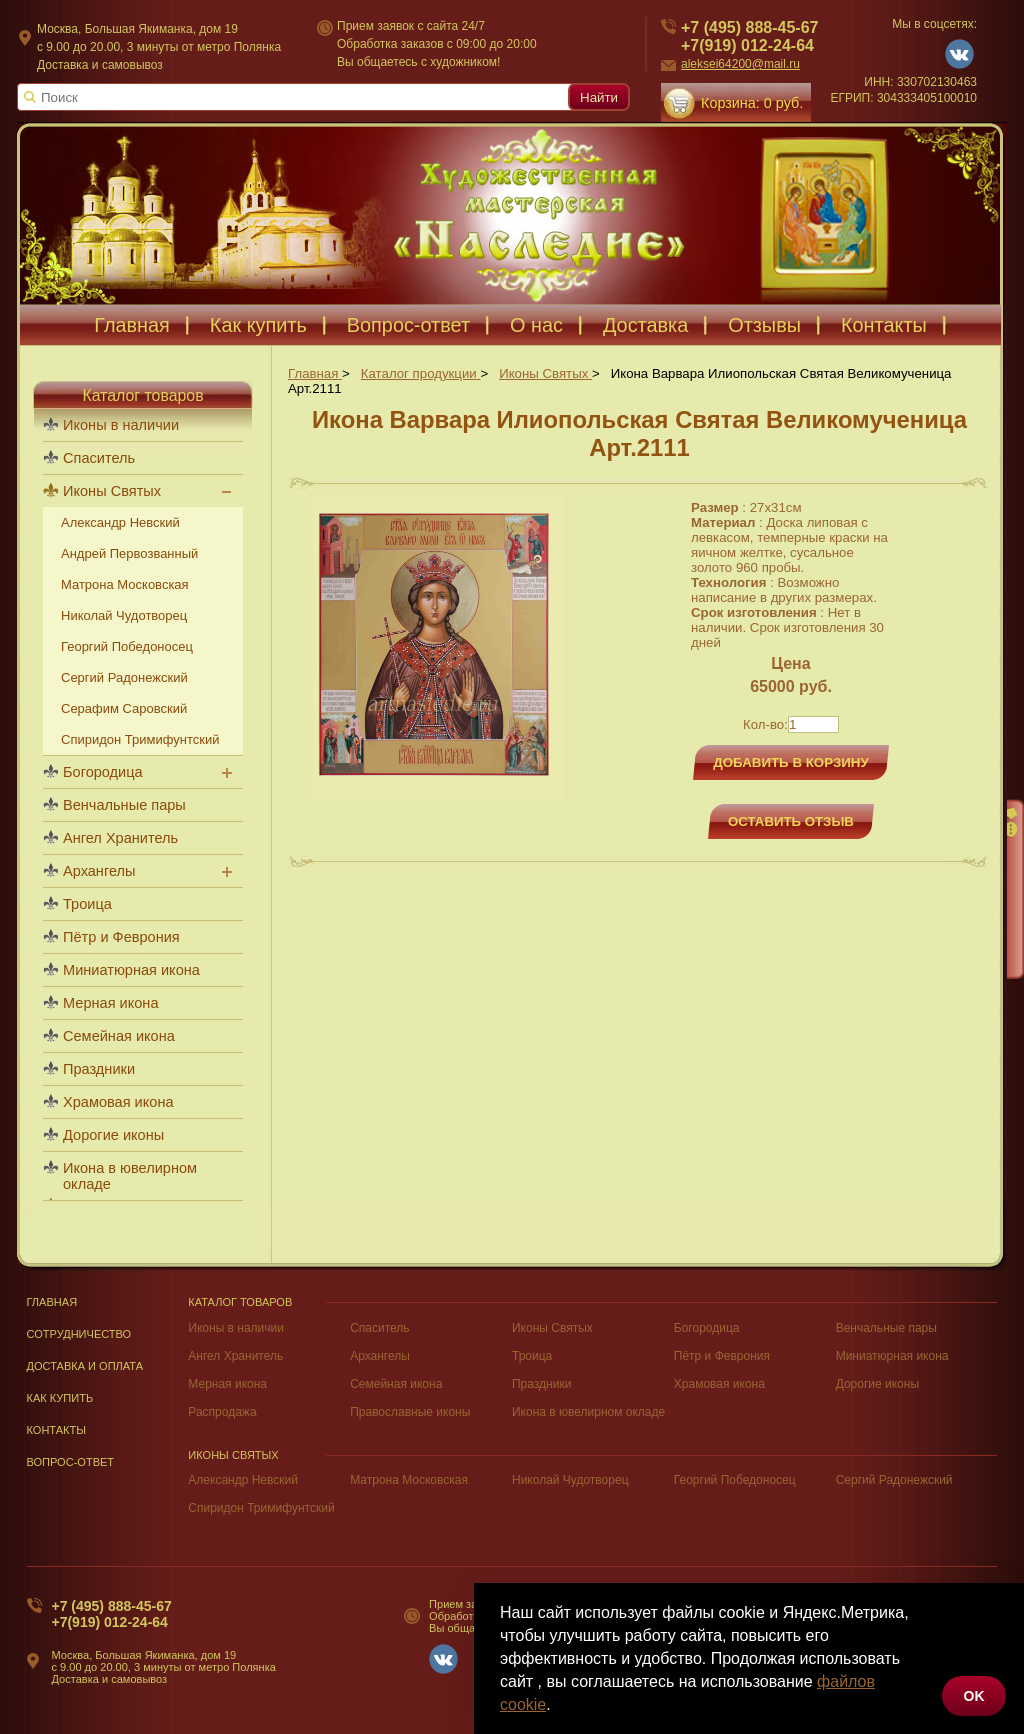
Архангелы (99, 871)
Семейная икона (119, 1036)
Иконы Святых (112, 491)
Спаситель (99, 458)
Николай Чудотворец (124, 615)
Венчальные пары (124, 805)
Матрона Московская (125, 584)
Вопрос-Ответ (71, 1462)
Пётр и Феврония (121, 937)
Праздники (99, 1069)
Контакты (884, 325)
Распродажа (222, 1412)
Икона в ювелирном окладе (130, 1176)
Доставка (645, 325)
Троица (87, 904)
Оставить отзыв (791, 821)
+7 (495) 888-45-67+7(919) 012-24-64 (112, 1614)
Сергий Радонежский (124, 677)
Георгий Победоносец (127, 646)
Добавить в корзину (791, 762)
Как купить (258, 325)
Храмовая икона (118, 1102)
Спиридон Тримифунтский (140, 739)
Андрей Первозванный (129, 553)
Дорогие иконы (113, 1135)
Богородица (103, 772)
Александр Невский (120, 522)
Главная (132, 325)
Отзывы (764, 325)
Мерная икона (110, 1003)
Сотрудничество (79, 1334)
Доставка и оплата (85, 1366)
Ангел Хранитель (120, 838)
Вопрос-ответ (408, 325)
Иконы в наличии (121, 425)
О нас (536, 325)
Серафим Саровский (124, 708)
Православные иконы (410, 1412)
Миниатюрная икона (131, 970)
